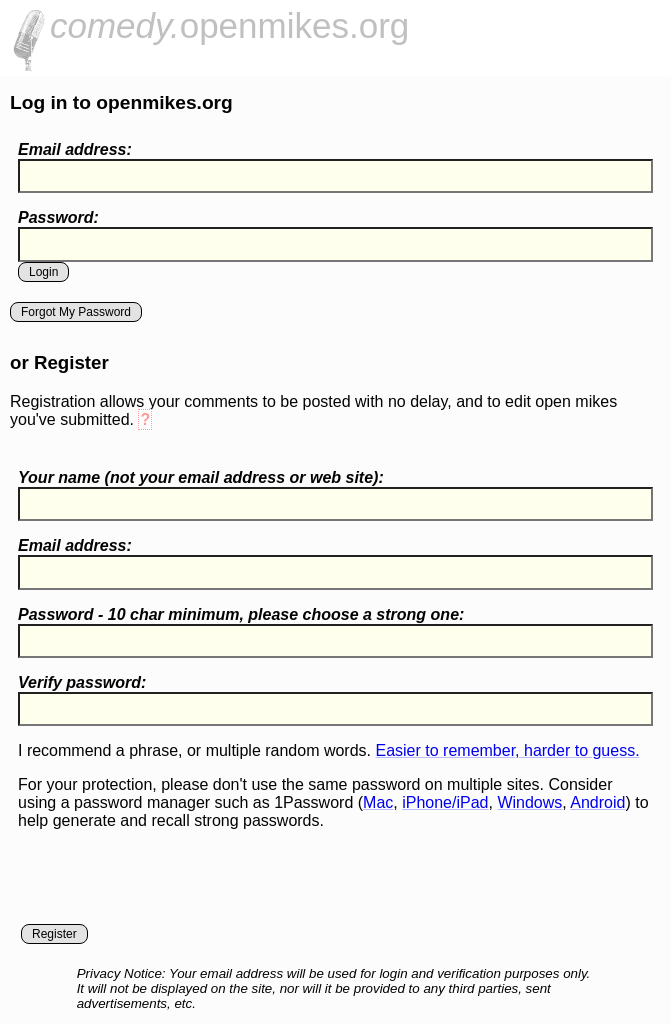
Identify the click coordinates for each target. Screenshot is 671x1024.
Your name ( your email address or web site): (201, 477)
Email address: (75, 149)
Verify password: (82, 682)
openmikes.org (229, 25)
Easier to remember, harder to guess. (507, 750)
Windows (529, 802)
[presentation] (170, 885)
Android (597, 802)
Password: (58, 217)
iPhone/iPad (445, 802)
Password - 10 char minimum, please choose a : (241, 614)
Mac (378, 802)
